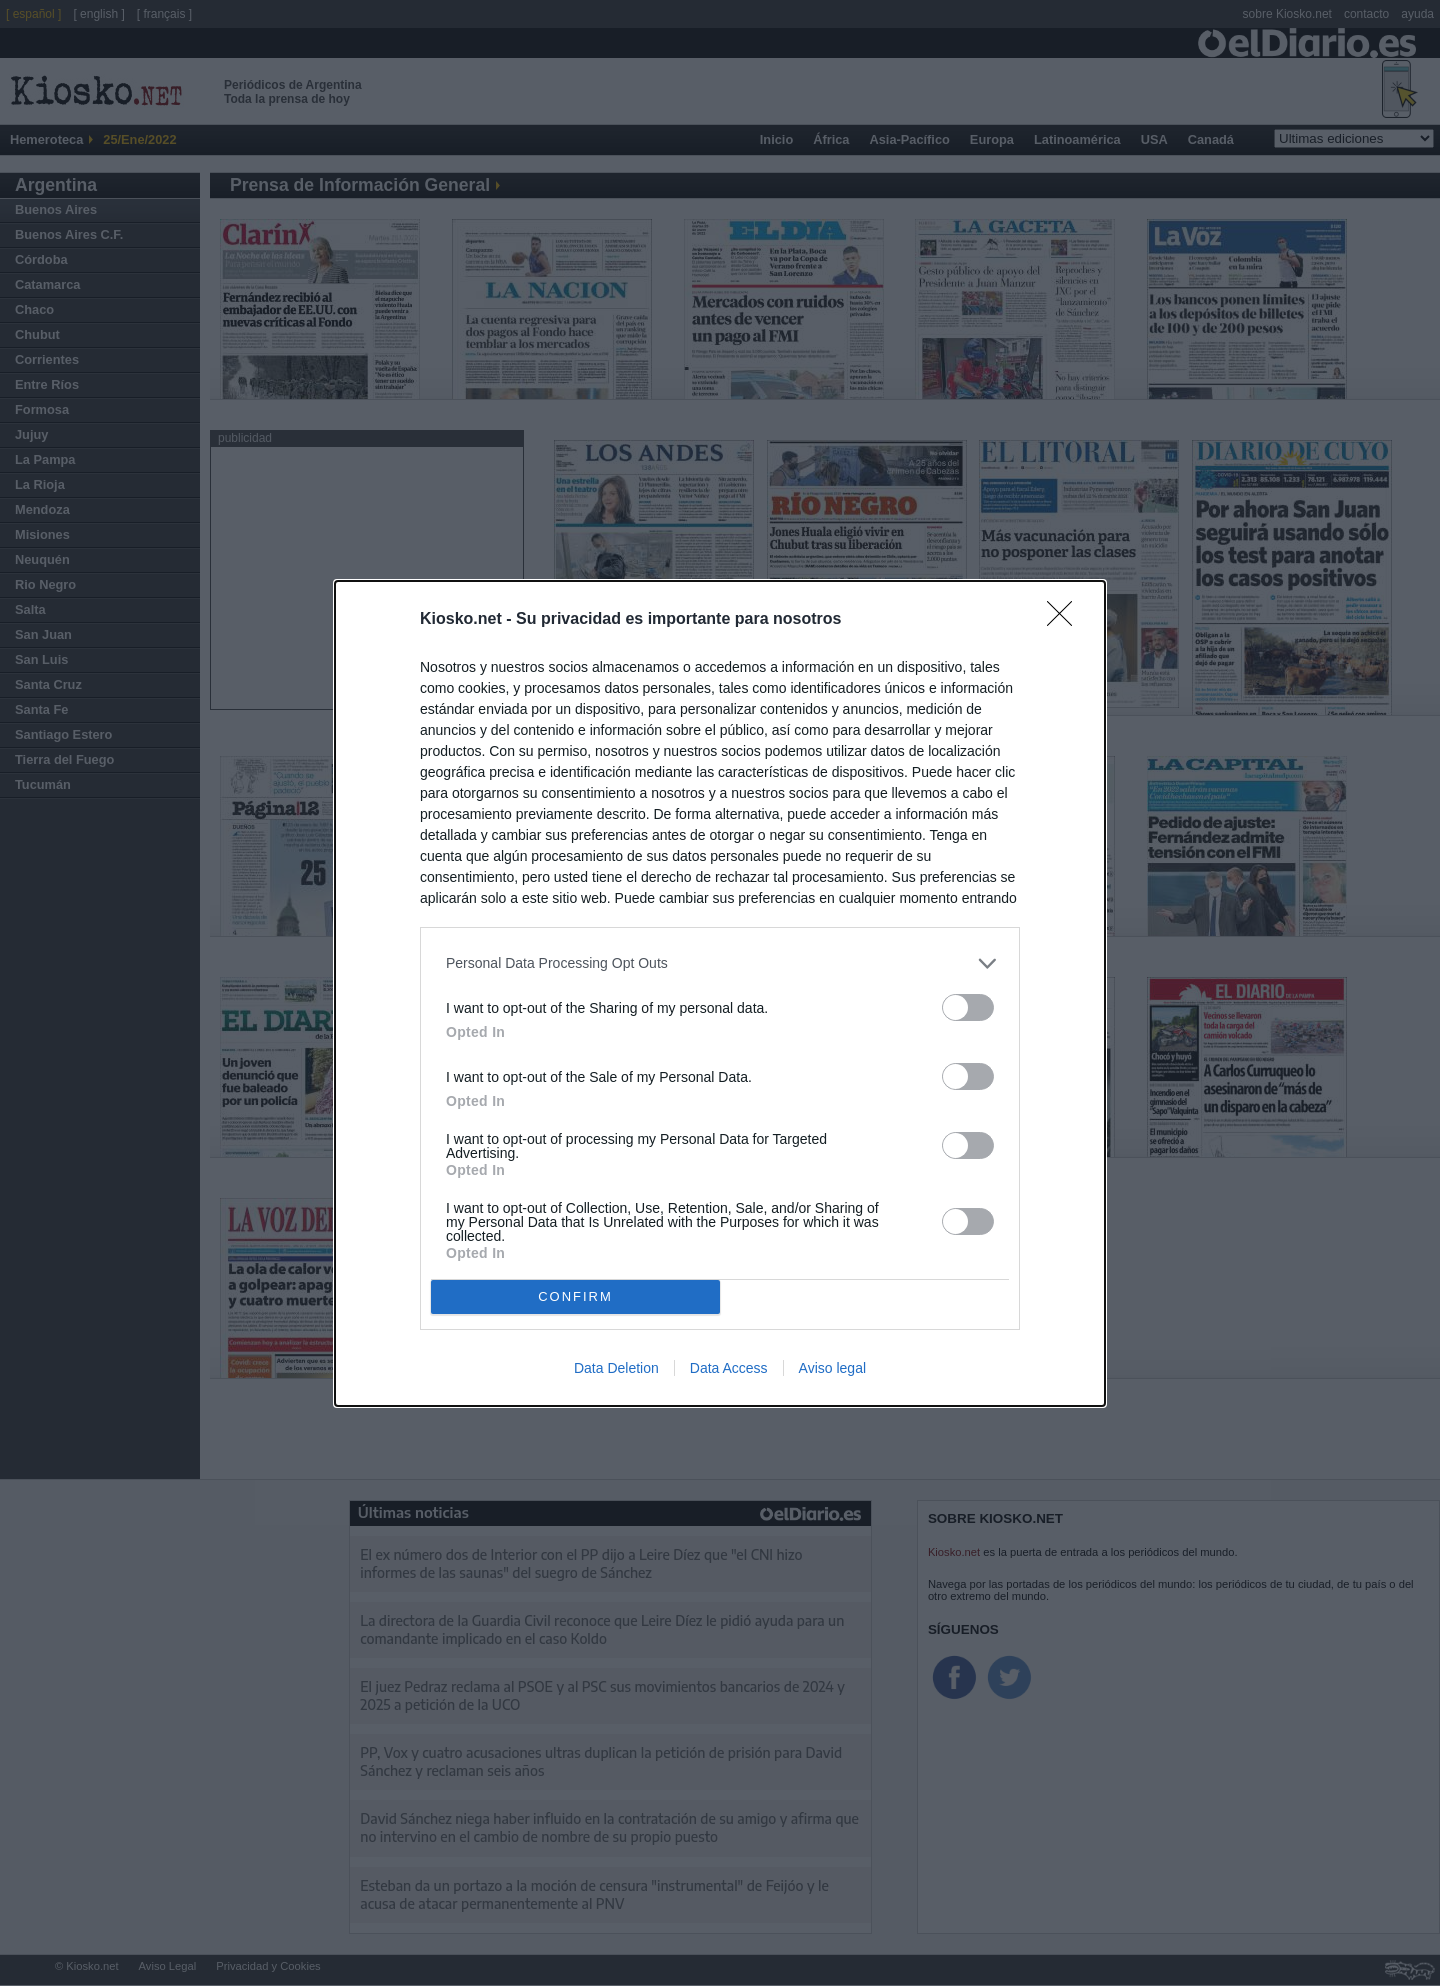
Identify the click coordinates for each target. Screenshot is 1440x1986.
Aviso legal (832, 1368)
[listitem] (720, 963)
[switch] (968, 1007)
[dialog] (720, 993)
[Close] (1066, 620)
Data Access (729, 1368)
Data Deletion (616, 1368)
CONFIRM (575, 1296)
